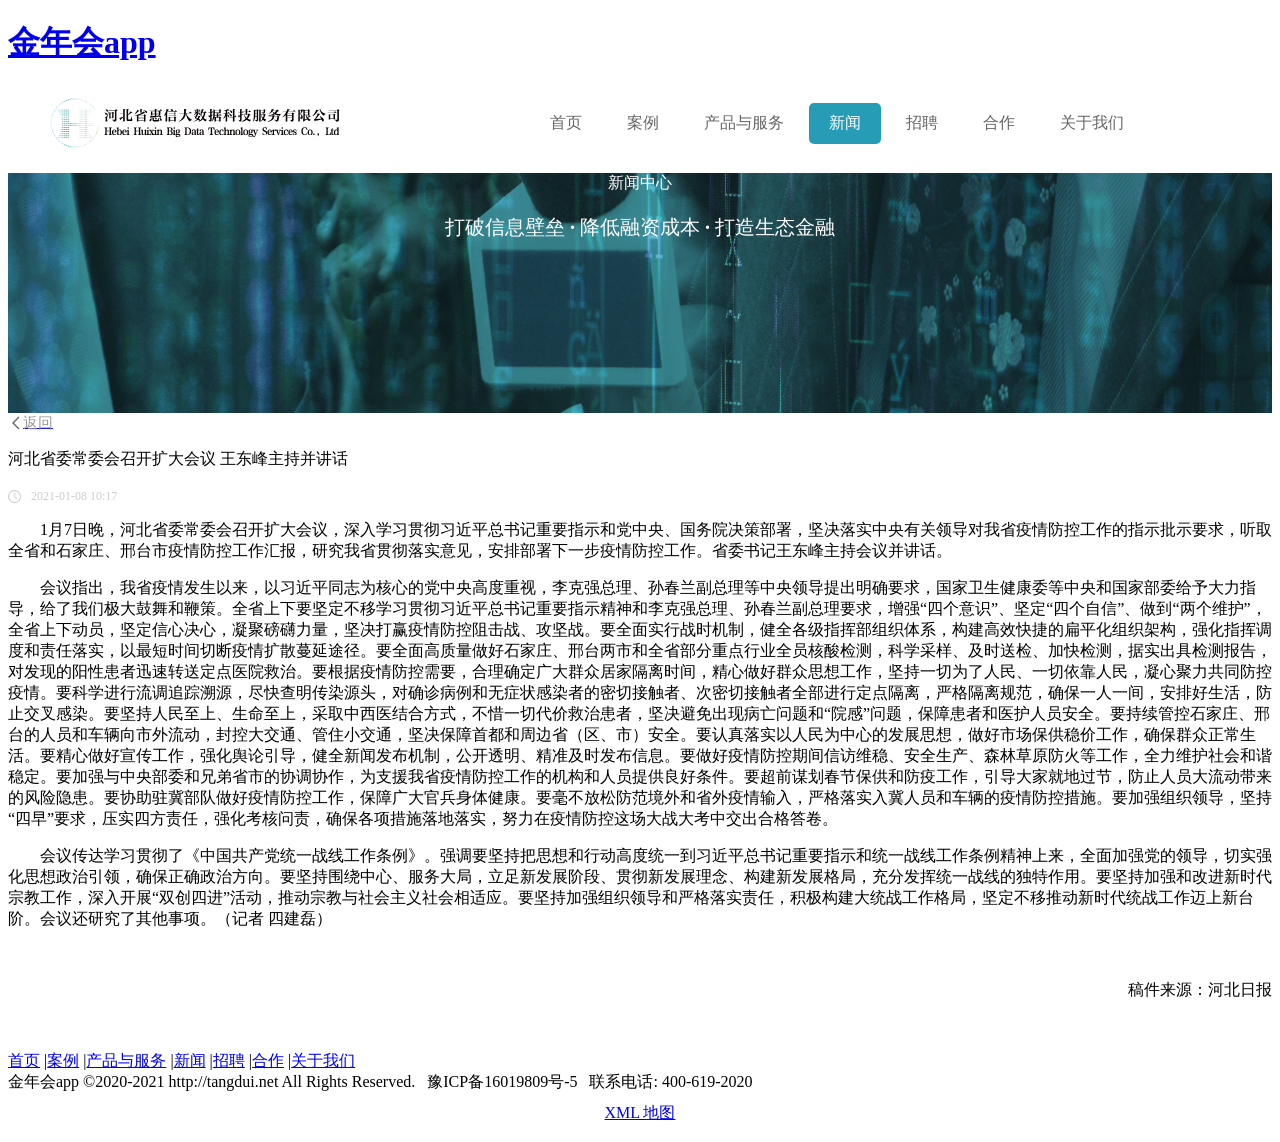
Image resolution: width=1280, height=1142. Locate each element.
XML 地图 (640, 1112)
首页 (566, 122)
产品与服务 (126, 1060)
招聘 (922, 122)
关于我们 (1092, 122)
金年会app (82, 42)
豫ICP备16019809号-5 (502, 1081)
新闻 (845, 122)
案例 (643, 122)
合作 (999, 122)
